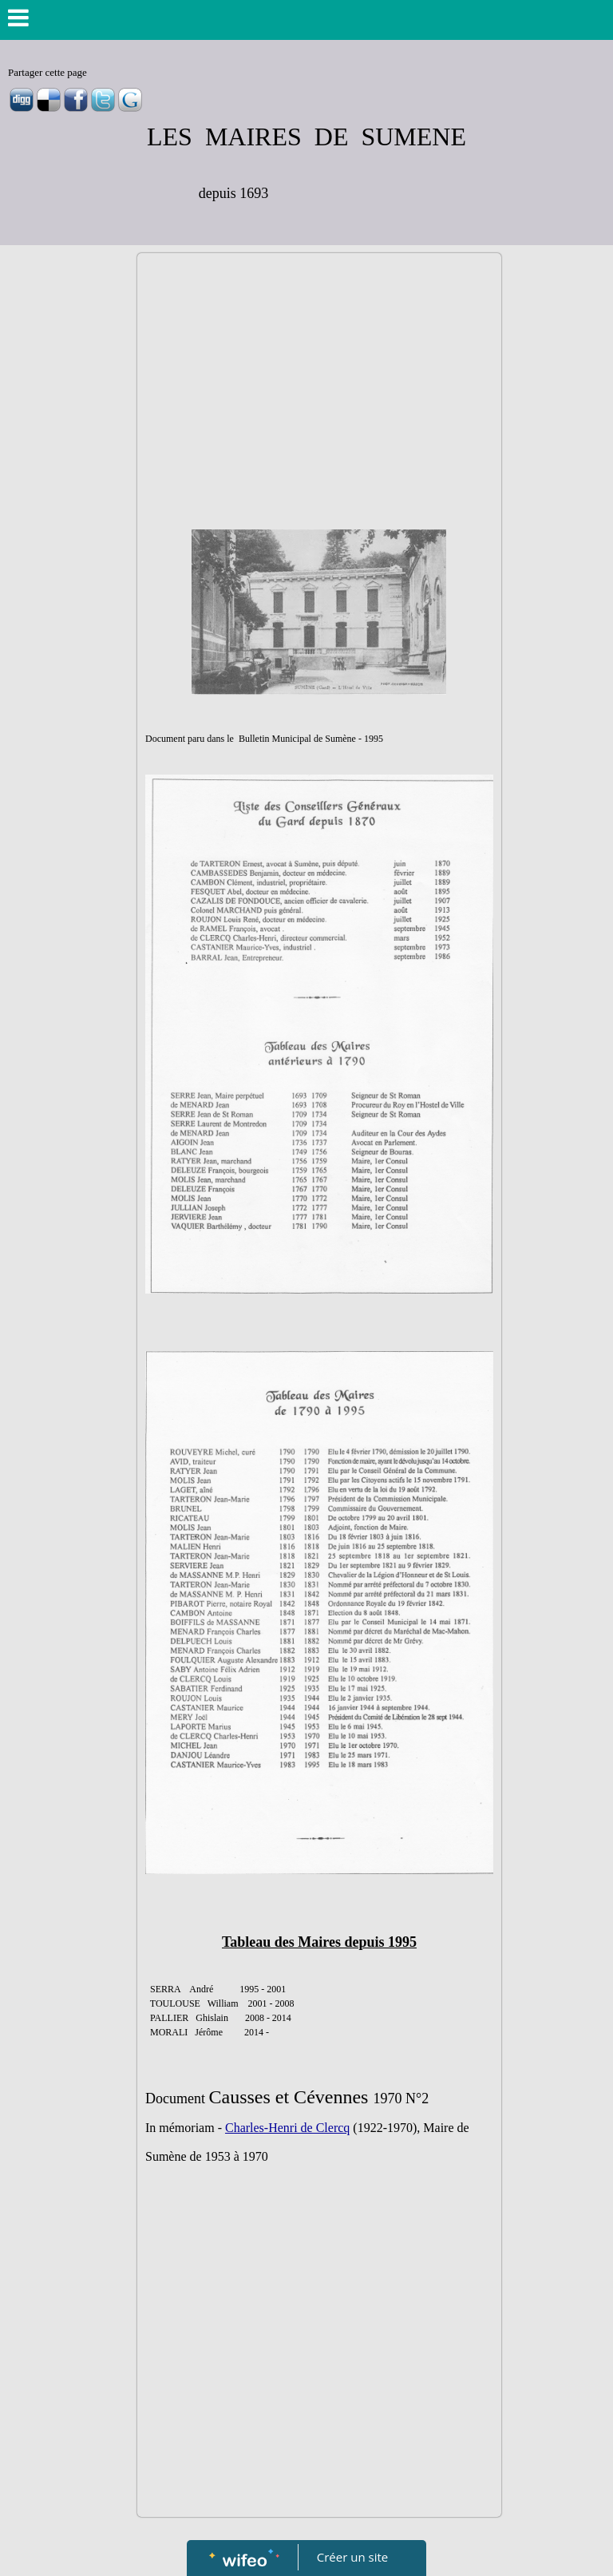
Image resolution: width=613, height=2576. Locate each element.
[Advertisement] (319, 381)
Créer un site (352, 2557)
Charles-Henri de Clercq (287, 2127)
